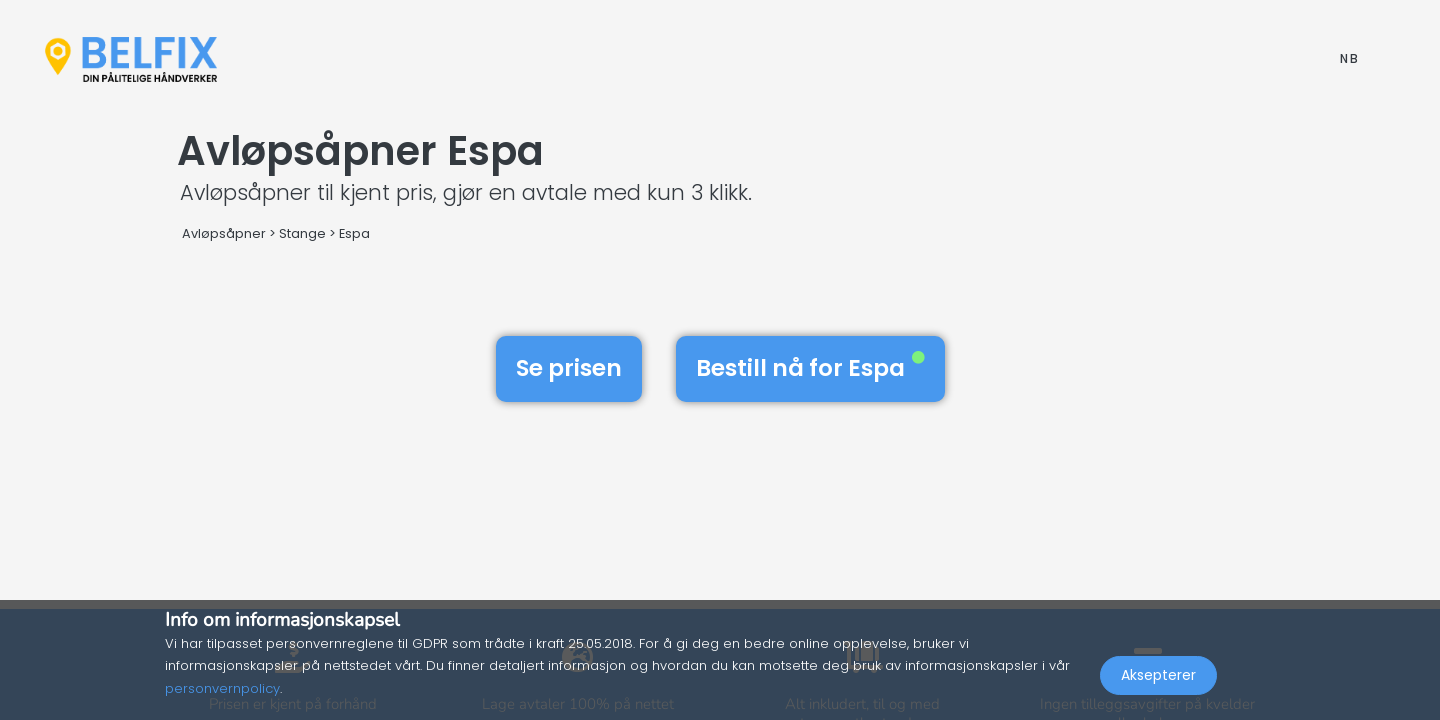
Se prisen (569, 368)
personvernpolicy (222, 688)
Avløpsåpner (224, 233)
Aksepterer (1158, 676)
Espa (354, 233)
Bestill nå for (810, 368)
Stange (302, 233)
